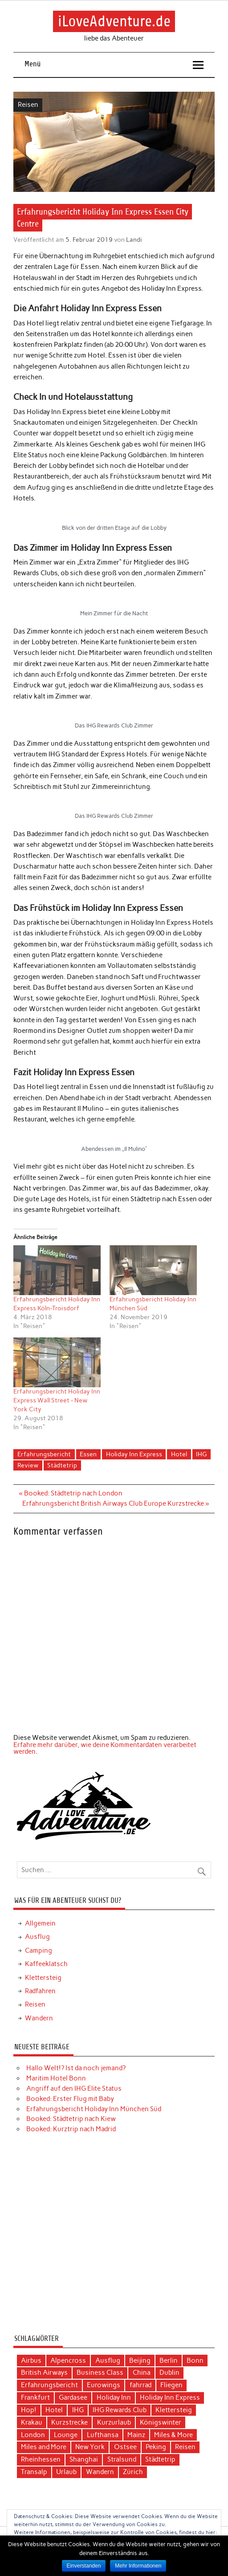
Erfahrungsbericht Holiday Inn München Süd (93, 2109)
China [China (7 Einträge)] (142, 2373)
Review (27, 1465)
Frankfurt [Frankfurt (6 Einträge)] (35, 2397)
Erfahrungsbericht (44, 1454)
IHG (201, 1454)
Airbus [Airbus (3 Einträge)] (31, 2361)
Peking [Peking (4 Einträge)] (156, 2447)
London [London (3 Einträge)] (33, 2435)
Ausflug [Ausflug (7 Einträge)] (107, 2361)
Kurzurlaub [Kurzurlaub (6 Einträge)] (114, 2422)
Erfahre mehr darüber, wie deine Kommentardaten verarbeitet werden (104, 1748)
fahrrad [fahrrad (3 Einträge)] (140, 2385)
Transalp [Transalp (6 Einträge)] (34, 2472)
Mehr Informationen (138, 2566)
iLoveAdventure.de (114, 21)
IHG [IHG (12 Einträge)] (78, 2410)
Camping (38, 1950)
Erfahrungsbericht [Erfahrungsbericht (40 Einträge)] (49, 2385)
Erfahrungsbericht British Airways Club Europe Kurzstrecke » (115, 1503)
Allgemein (40, 1923)
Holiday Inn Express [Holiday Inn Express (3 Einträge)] (170, 2397)
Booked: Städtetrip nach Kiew (71, 2119)
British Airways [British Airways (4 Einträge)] (44, 2373)
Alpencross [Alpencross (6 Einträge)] (68, 2361)
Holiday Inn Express (134, 1454)
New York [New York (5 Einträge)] (90, 2447)
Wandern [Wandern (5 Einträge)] (100, 2472)
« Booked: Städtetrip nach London (70, 1493)
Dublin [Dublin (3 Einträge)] (169, 2373)
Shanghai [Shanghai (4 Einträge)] (83, 2459)
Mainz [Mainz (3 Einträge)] (136, 2435)
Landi (134, 240)
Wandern (39, 2018)
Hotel (179, 1454)
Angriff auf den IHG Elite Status (74, 2088)
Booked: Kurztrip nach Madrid (71, 2129)
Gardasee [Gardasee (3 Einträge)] (73, 2397)
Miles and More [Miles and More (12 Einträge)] (43, 2447)
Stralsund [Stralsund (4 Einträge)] (121, 2459)
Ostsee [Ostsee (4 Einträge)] (125, 2447)
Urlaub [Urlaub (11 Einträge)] (66, 2472)
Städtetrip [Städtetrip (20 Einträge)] (160, 2459)
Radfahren (40, 1991)
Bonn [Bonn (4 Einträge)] (195, 2361)
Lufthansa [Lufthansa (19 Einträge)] (102, 2435)
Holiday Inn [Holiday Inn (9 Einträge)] (114, 2397)
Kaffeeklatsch (46, 1964)
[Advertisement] (114, 2237)
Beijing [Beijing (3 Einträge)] (140, 2361)
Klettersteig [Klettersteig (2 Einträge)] (173, 2410)
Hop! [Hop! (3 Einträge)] (29, 2410)
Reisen (28, 105)
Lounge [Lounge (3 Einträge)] (65, 2435)
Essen (88, 1454)
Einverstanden (84, 2566)
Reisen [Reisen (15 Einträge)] (185, 2447)
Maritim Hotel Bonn (56, 2078)
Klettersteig (43, 1978)
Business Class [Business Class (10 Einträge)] (100, 2373)
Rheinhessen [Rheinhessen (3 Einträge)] (41, 2459)
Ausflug (37, 1937)
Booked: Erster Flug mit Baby (70, 2099)
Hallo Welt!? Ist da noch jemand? (76, 2068)
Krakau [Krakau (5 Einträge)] (31, 2422)
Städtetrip (62, 1465)
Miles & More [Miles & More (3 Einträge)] (173, 2435)
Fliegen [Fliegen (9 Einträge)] (171, 2385)
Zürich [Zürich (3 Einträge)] (133, 2472)
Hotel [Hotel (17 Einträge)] (54, 2410)
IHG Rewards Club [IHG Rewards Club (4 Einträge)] (120, 2410)
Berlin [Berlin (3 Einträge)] (168, 2361)
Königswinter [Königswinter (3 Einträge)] (160, 2422)
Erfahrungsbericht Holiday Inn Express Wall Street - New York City (56, 1400)
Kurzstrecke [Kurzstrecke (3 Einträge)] (69, 2422)
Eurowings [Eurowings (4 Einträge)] (103, 2385)
